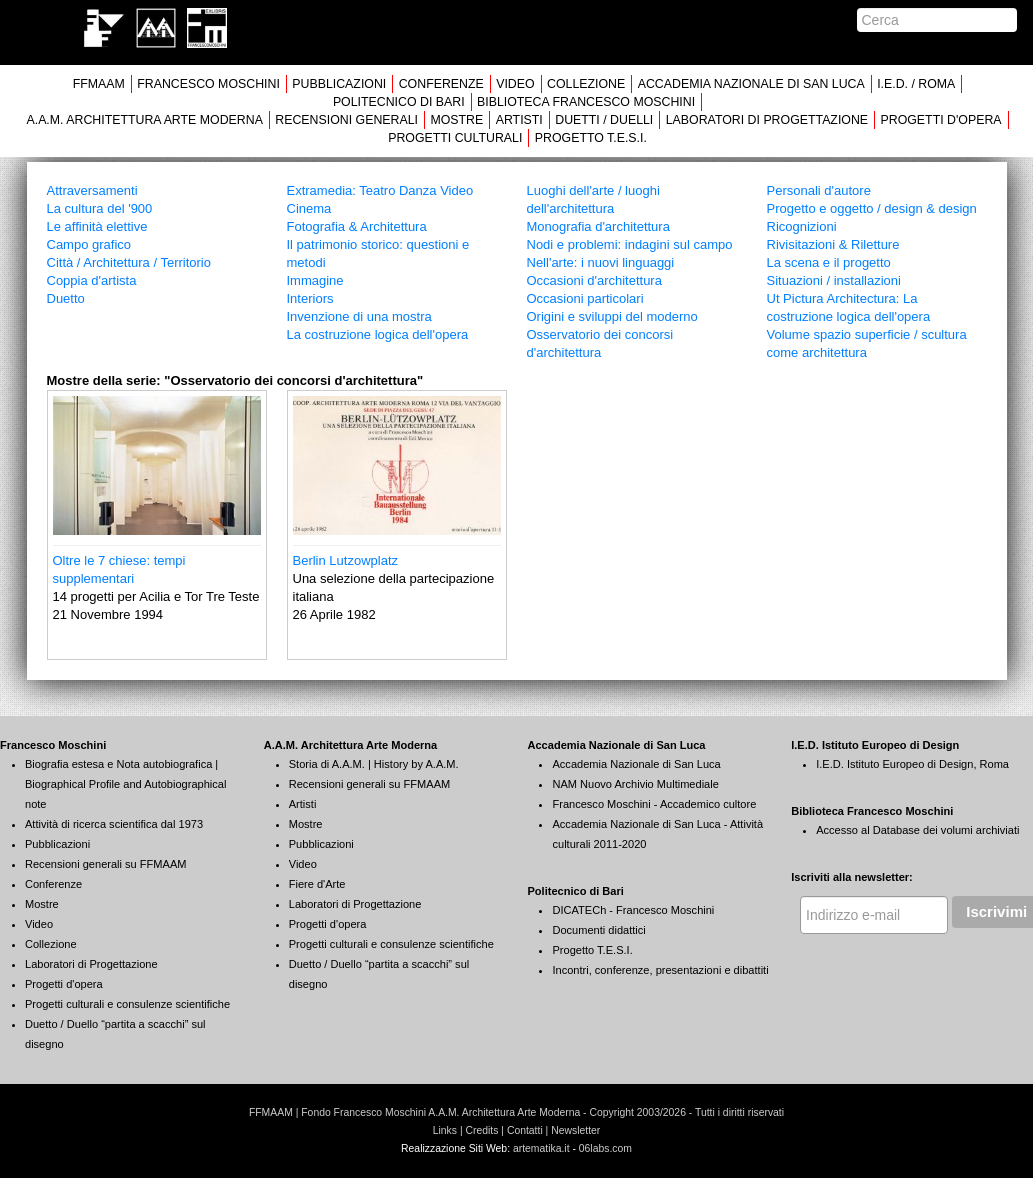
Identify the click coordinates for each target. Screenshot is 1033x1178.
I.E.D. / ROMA (916, 84)
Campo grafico (89, 244)
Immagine (315, 280)
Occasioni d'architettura (594, 280)
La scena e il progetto (829, 262)
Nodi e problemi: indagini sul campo (630, 244)
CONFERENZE (441, 84)
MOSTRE (456, 120)
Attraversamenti (92, 190)
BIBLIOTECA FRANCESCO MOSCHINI (586, 102)
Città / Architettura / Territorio (129, 262)
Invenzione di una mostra (359, 316)
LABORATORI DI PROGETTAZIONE (767, 120)
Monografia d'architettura (598, 226)
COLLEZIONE (586, 84)
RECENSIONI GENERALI (346, 120)
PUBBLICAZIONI (339, 84)
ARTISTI (519, 120)
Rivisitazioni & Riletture (833, 244)
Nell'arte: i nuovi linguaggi (601, 262)
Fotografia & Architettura (357, 226)
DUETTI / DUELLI (604, 120)
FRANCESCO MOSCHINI (208, 84)
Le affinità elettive (97, 226)
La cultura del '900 (100, 208)
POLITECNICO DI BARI (399, 102)
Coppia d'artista (92, 280)
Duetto (66, 298)
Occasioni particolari (585, 298)
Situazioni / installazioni (834, 280)
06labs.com (605, 1148)
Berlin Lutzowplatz (346, 560)
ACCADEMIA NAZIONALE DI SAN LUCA (751, 84)
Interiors (310, 298)
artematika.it (541, 1148)
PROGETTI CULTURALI (455, 138)
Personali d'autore (819, 190)
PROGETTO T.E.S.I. (591, 138)
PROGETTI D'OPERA (941, 120)
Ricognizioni (802, 226)
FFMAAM (99, 84)
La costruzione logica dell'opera (378, 334)
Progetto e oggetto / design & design (872, 208)
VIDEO (515, 84)
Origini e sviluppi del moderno (612, 316)
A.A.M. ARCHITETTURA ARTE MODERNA (144, 120)
